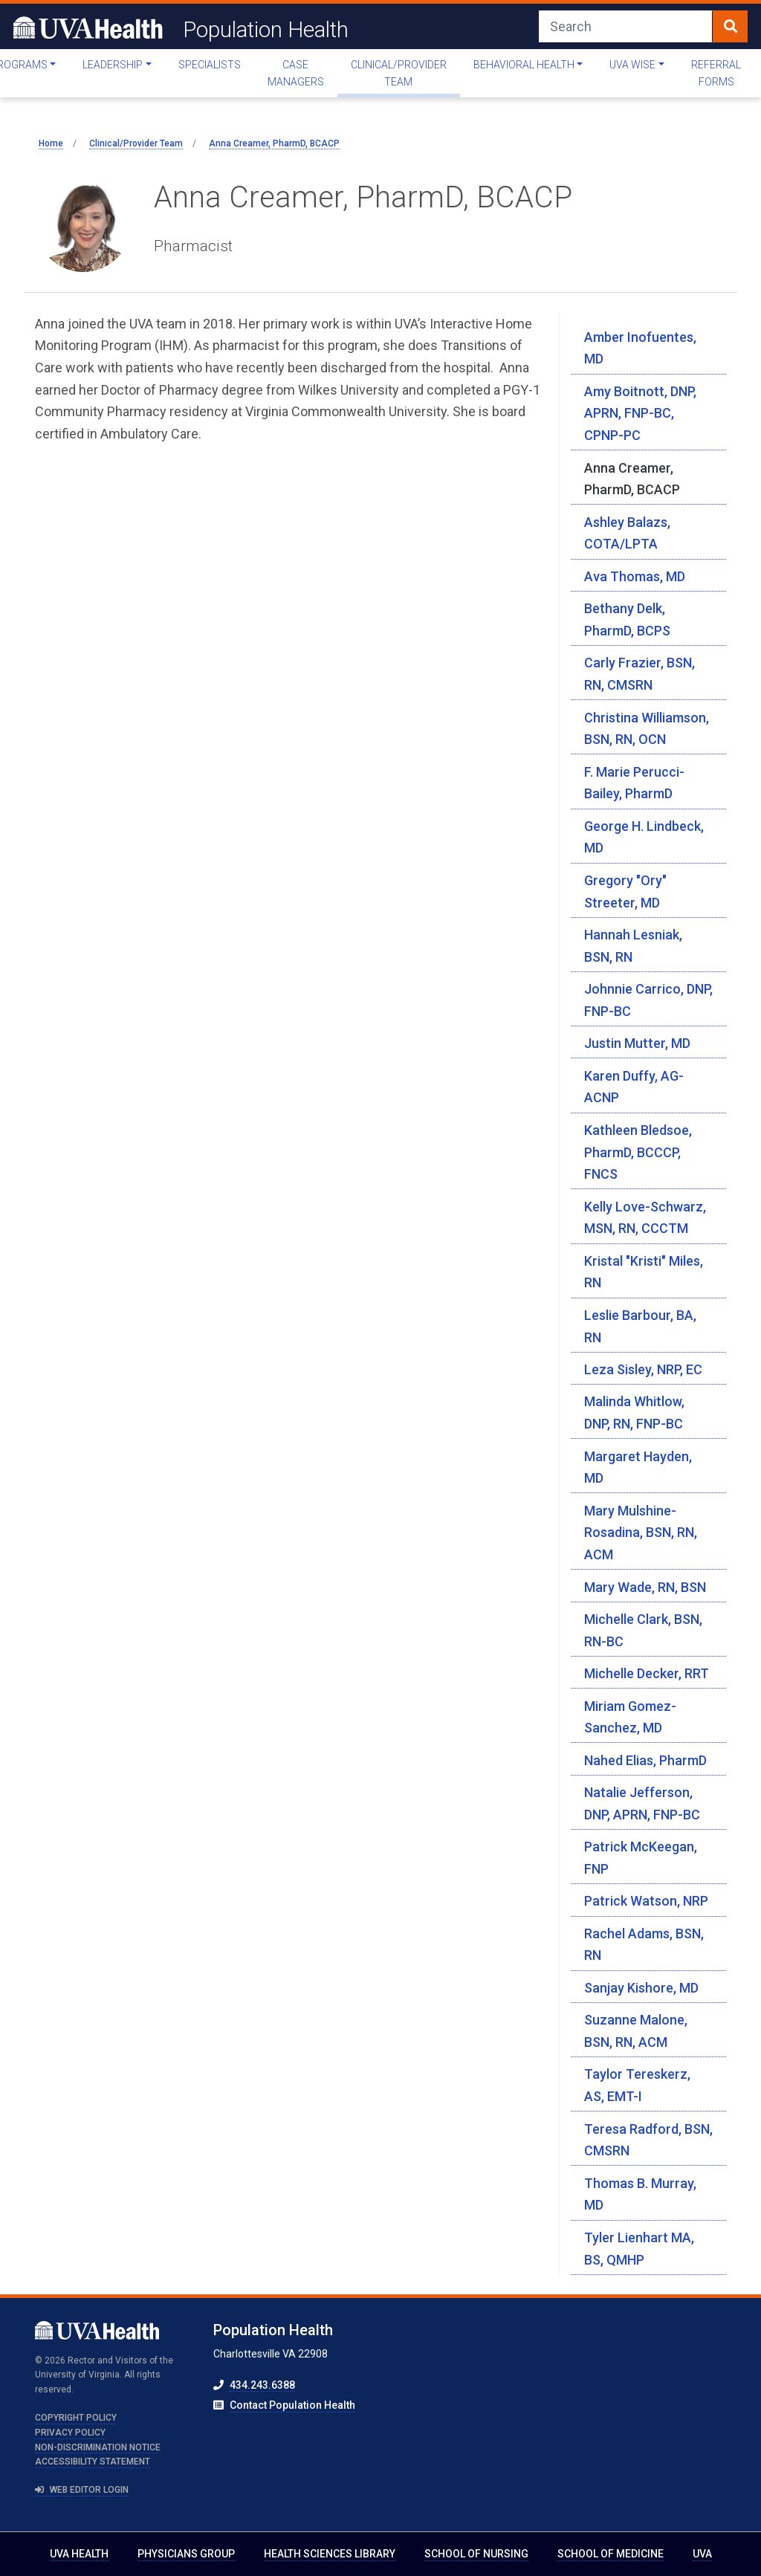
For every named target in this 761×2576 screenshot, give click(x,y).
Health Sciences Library (329, 2554)
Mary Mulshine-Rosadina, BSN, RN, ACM (640, 1532)
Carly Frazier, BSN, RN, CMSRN (639, 674)
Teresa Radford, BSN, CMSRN (648, 2140)
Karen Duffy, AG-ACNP (634, 1087)
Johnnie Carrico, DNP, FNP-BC (648, 1000)
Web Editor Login (82, 2490)
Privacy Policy (70, 2432)
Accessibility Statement (92, 2461)
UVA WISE (632, 65)
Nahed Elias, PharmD (645, 1760)
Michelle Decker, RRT (646, 1673)
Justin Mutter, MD (637, 1043)
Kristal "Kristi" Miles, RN (643, 1272)
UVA (702, 2554)
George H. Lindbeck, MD (644, 837)
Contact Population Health (292, 2405)
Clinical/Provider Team (399, 73)
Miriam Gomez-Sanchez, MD (630, 1717)
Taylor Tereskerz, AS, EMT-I (637, 2085)
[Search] (626, 26)
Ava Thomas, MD (634, 576)
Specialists (209, 65)
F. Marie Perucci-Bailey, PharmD (634, 783)
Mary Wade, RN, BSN (645, 1587)
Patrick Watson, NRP (646, 1901)
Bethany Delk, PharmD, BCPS (627, 619)
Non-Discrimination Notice (98, 2447)
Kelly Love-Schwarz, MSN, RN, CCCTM (645, 1218)
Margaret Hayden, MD (638, 1467)
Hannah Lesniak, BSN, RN (633, 946)
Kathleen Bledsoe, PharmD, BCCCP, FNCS (638, 1152)
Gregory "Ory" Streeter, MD (625, 891)
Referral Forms (716, 73)
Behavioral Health (523, 65)
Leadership (112, 65)
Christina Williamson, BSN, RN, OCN (646, 729)
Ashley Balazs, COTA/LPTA (627, 533)
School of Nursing (476, 2554)
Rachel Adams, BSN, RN (644, 1945)
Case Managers (296, 73)
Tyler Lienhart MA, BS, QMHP (639, 2249)
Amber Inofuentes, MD (640, 348)
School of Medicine (610, 2554)
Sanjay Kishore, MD (641, 1988)
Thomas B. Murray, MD (640, 2194)
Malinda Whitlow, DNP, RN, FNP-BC (634, 1412)
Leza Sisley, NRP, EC (643, 1369)
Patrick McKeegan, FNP (640, 1858)
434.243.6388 (262, 2385)
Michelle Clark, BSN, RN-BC (643, 1630)
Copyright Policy (76, 2417)
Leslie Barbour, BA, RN (640, 1326)
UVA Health (79, 2554)
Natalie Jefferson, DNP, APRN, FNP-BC (642, 1803)
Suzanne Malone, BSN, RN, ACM (635, 2031)
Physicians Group (186, 2554)
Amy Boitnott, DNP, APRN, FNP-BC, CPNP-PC (640, 413)
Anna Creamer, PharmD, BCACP (632, 479)
